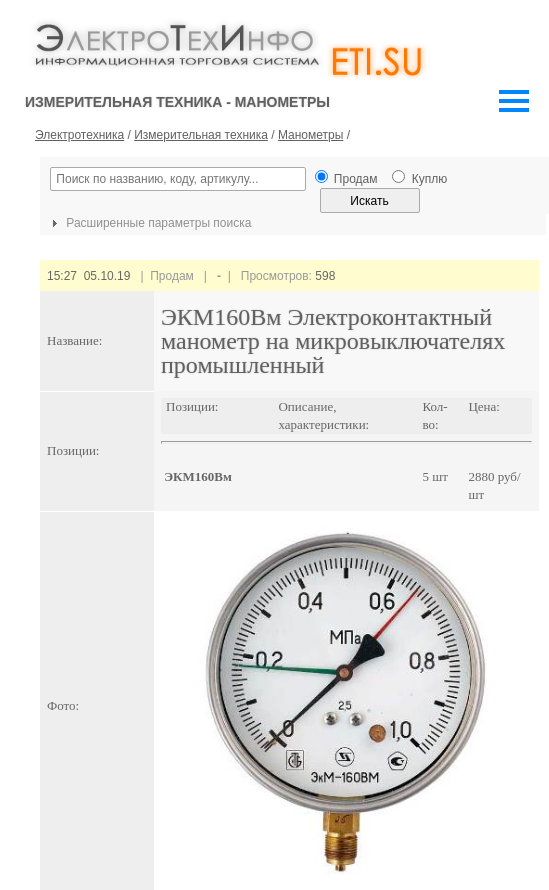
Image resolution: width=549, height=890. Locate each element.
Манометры (310, 135)
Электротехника (79, 135)
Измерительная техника (201, 135)
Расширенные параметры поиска (149, 223)
